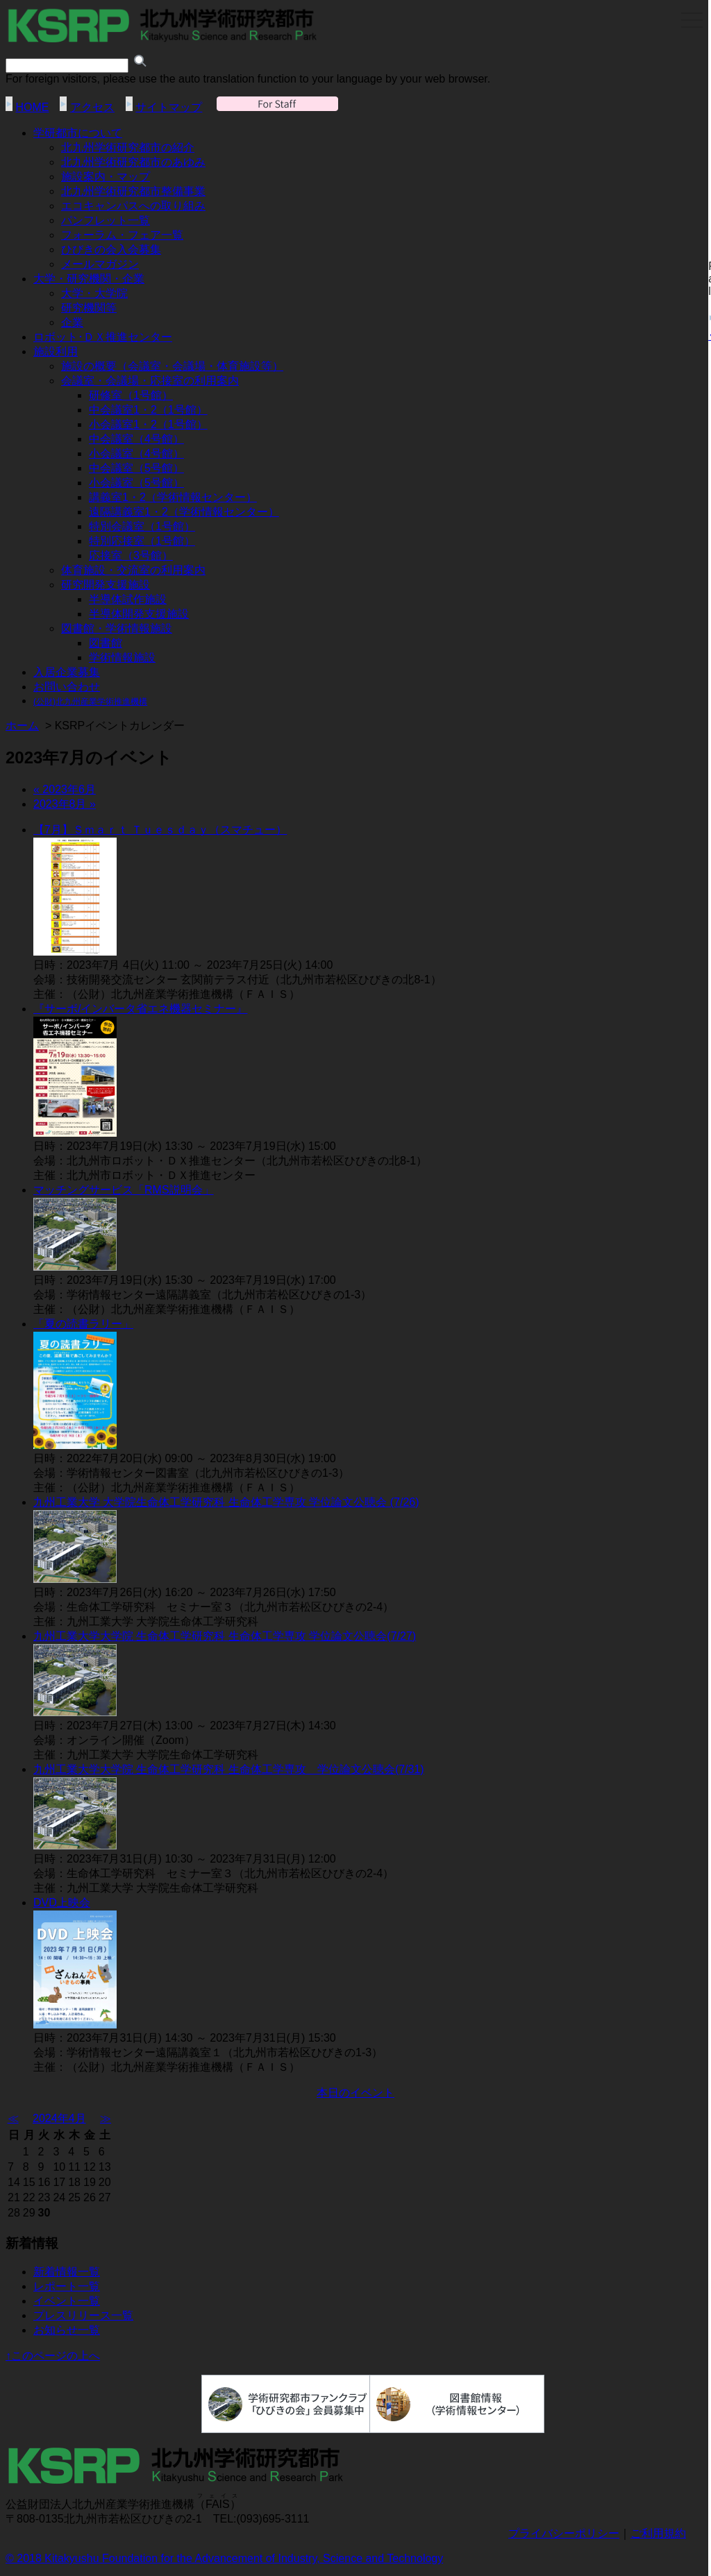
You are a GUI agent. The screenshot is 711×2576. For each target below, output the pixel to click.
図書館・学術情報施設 (116, 628)
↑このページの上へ (53, 2356)
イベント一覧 (66, 2301)
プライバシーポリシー (563, 2533)
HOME (32, 107)
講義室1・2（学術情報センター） (173, 497)
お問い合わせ (66, 687)
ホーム (22, 725)
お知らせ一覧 (66, 2330)
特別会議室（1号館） (142, 526)
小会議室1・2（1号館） (148, 424)
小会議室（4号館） (136, 453)
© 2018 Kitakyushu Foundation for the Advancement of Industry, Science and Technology (224, 2558)
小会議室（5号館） (136, 483)
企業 (72, 322)
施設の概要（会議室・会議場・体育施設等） (172, 366)
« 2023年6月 (64, 789)
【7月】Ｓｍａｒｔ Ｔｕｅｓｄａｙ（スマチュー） (160, 830)
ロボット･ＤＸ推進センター (102, 337)
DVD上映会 (61, 1902)
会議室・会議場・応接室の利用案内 (150, 381)
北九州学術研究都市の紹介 (127, 147)
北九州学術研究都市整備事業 (133, 191)
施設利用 (55, 351)
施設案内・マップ (105, 177)
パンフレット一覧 (105, 220)
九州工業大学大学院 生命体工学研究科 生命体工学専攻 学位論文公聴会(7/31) (228, 1769)
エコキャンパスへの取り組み (133, 206)
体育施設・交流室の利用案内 (133, 570)
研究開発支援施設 (105, 585)
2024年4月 (59, 2118)
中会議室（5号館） (136, 468)
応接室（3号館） (131, 555)
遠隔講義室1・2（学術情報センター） (184, 512)
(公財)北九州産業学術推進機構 (90, 701)
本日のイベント (355, 2093)
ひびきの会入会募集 (111, 249)
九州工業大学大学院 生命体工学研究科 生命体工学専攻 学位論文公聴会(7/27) (224, 1636)
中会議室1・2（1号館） (148, 410)
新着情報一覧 (66, 2272)
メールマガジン (100, 264)
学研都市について (77, 133)
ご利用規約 (658, 2533)
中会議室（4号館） (136, 439)
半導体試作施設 (128, 599)
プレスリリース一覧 (83, 2315)
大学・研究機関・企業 (88, 279)
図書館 (105, 643)
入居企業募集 (66, 672)
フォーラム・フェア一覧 (122, 235)
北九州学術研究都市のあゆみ (133, 162)
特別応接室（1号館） (142, 541)
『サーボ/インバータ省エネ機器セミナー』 (140, 1009)
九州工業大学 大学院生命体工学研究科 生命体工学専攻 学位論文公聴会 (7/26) (226, 1502)
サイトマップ (168, 107)
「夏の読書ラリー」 (83, 1324)
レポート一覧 (66, 2286)
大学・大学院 (94, 293)
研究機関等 (89, 308)
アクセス (92, 107)
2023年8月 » (64, 804)
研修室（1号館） (131, 395)
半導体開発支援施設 (139, 614)
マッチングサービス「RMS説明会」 (123, 1190)
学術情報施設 (122, 657)
